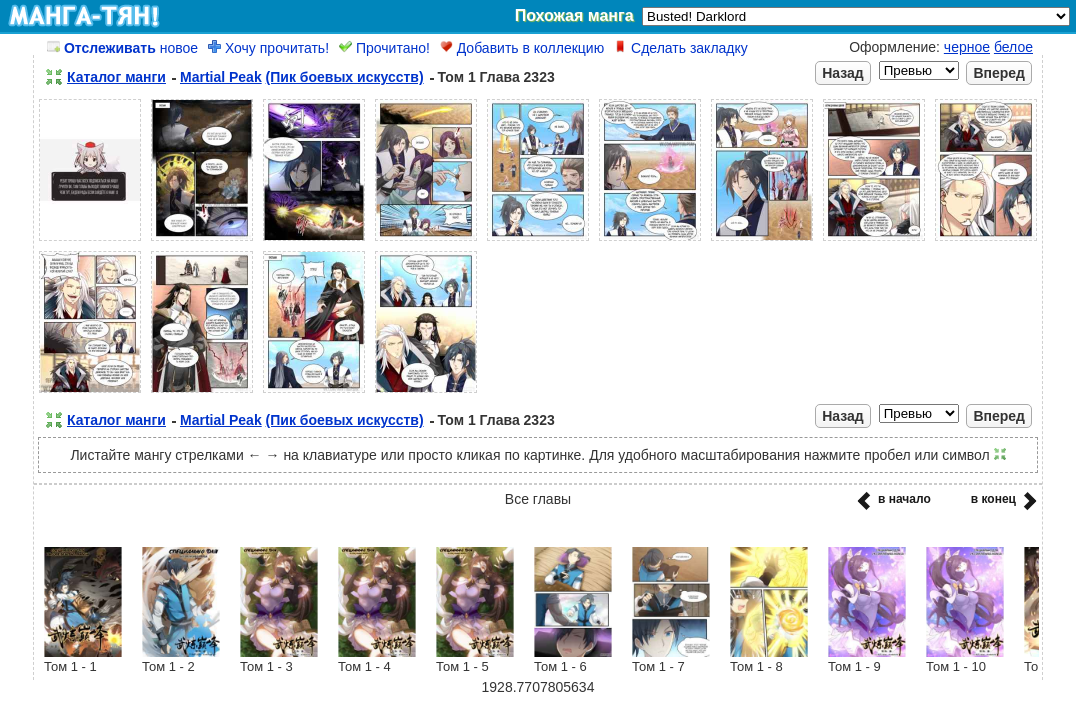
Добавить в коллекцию (522, 48)
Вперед (999, 73)
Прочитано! (384, 48)
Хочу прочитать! (268, 48)
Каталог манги (116, 77)
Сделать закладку (681, 48)
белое (1013, 47)
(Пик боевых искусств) (345, 77)
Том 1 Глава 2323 (496, 77)
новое (122, 48)
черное (967, 47)
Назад (843, 73)
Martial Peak (221, 77)
